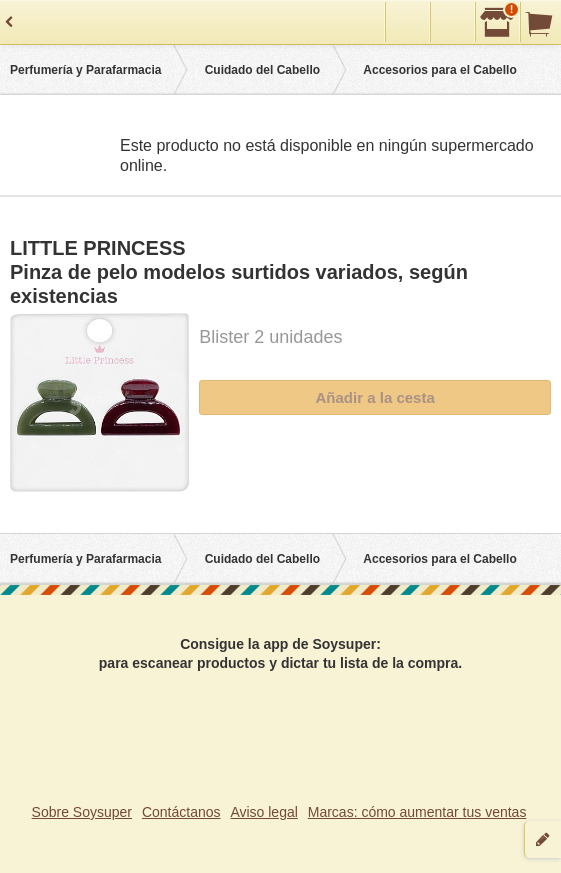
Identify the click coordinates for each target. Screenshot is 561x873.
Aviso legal (263, 812)
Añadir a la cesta (375, 397)
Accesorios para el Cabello (439, 70)
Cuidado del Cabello (262, 70)
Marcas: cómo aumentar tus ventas (417, 812)
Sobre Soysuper (82, 812)
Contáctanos (181, 812)
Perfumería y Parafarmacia (85, 70)
